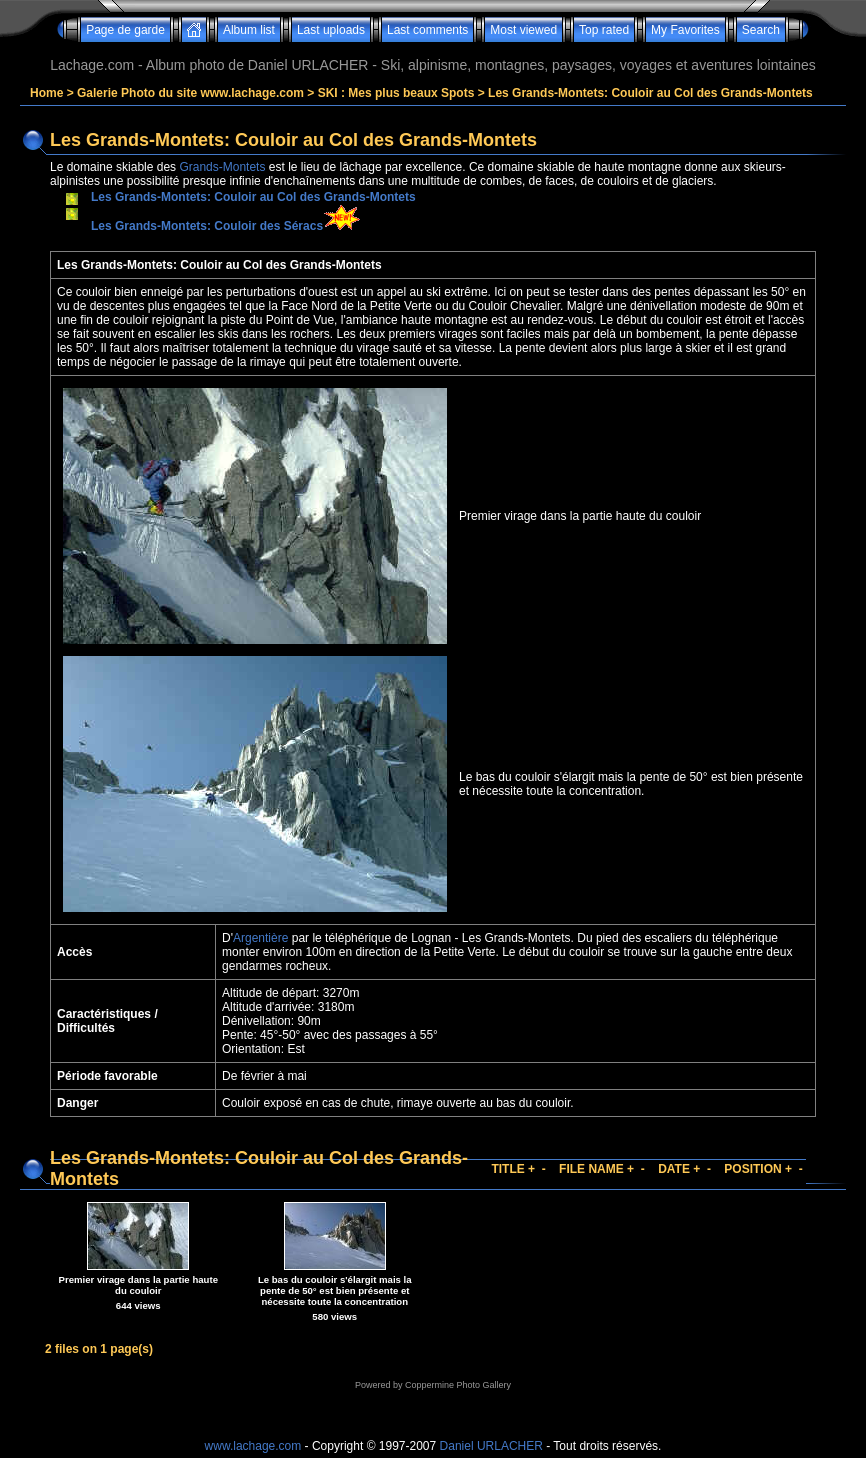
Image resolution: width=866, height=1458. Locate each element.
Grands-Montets (222, 167)
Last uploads (331, 30)
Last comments (427, 30)
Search (761, 30)
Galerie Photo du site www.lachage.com (190, 93)
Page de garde (125, 30)
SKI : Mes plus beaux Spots (396, 93)
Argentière (260, 938)
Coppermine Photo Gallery (458, 1385)
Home (46, 93)
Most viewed (523, 30)
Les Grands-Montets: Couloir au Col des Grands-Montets (650, 93)
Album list (249, 30)
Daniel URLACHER (491, 1446)
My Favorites (685, 30)
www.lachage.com (253, 1446)
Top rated (604, 30)
